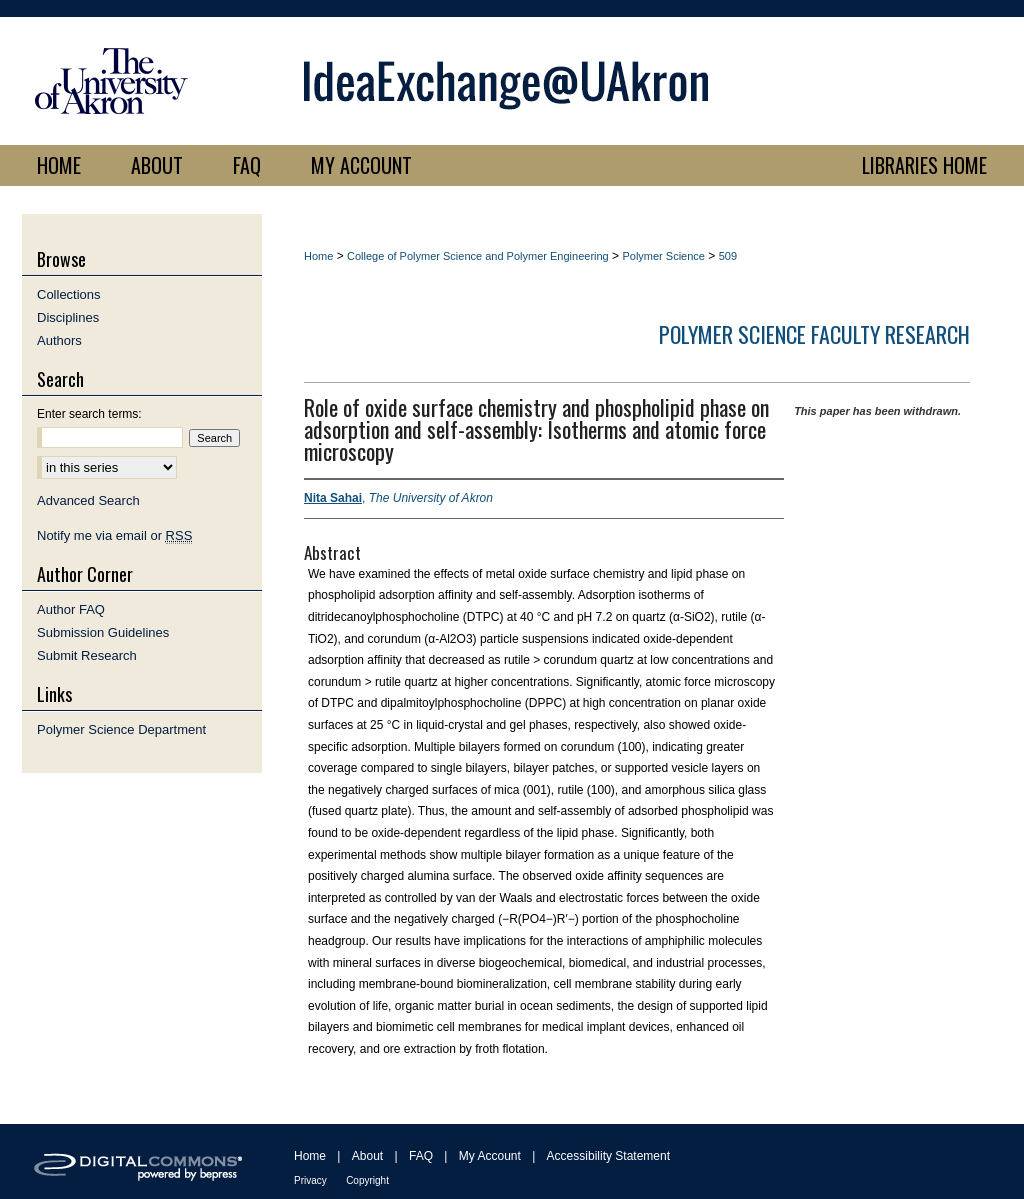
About (367, 1156)
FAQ (421, 1156)
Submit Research (87, 655)
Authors (59, 340)
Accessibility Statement (608, 1156)
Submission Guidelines (103, 632)
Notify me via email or (114, 535)
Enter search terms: (89, 414)
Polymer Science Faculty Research (814, 334)
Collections (69, 294)
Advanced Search (88, 500)
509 (728, 256)
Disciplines (68, 317)
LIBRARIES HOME (924, 165)
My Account (490, 1156)
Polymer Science (663, 256)
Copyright (367, 1180)
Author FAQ (71, 609)
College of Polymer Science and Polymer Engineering (478, 256)
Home (318, 256)
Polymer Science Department (121, 729)
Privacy (310, 1180)
